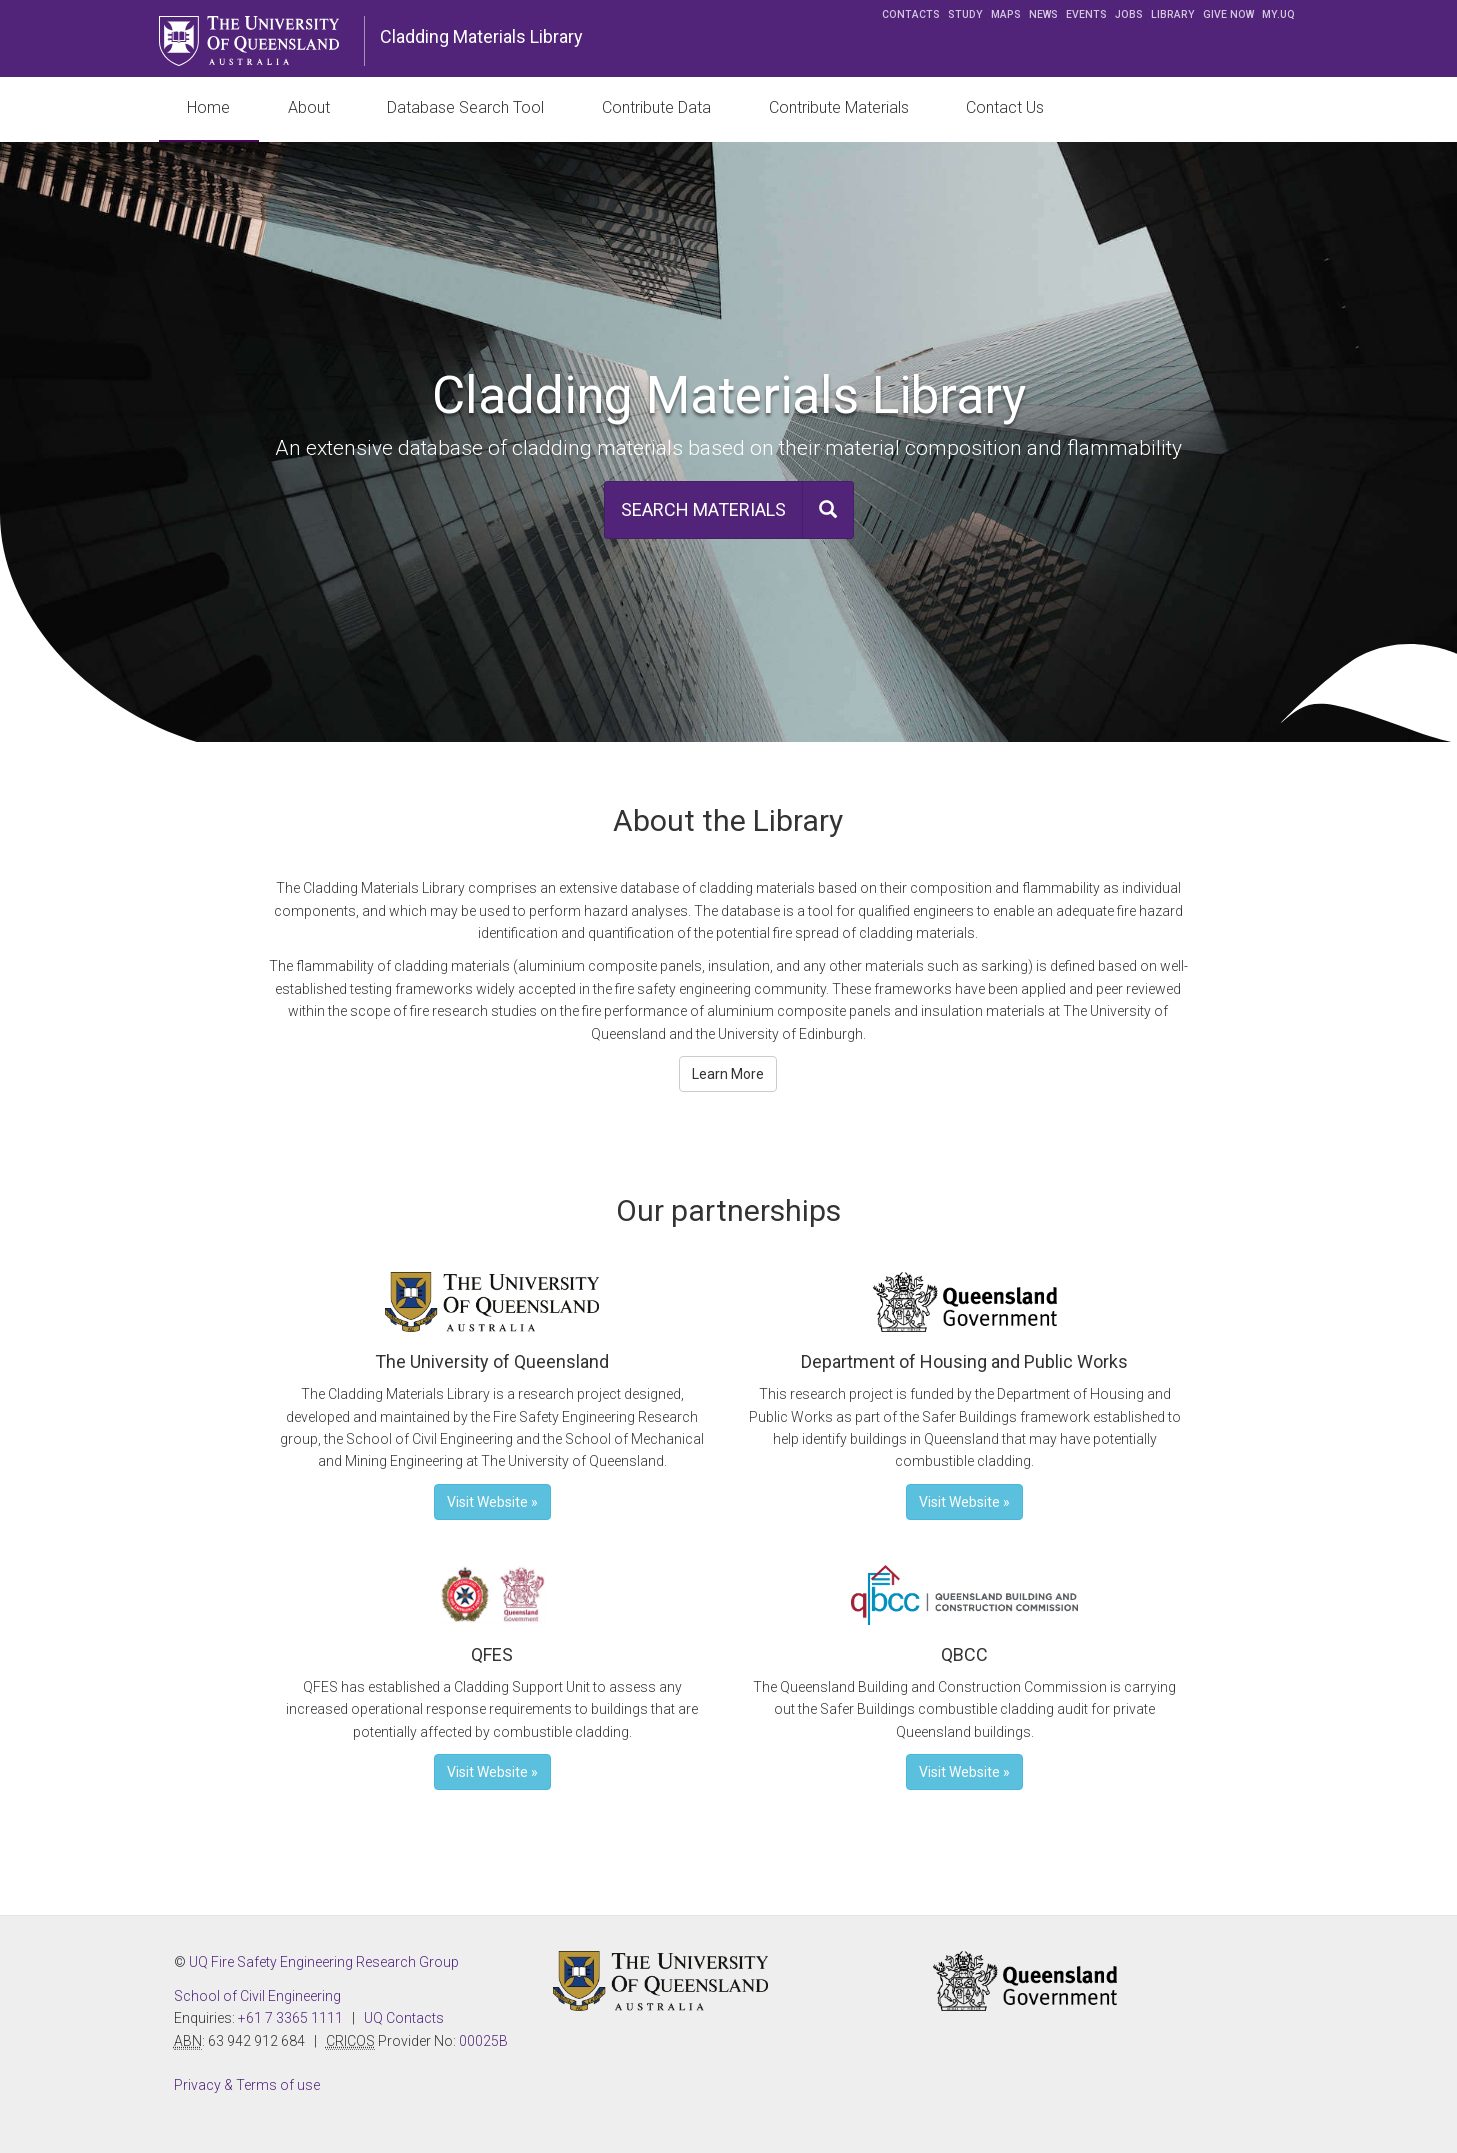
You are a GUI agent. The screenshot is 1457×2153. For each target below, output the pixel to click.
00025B (483, 2041)
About (309, 107)
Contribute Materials (839, 107)
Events (1086, 14)
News (1043, 14)
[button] (729, 510)
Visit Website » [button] (492, 1502)
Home (208, 107)
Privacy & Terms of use (247, 2085)
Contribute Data (656, 107)
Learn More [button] (728, 1074)
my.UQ (1278, 14)
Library (1173, 14)
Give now (1228, 14)
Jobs (1129, 14)
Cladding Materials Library (481, 36)
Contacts (911, 14)
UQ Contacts (404, 2018)
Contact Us (1005, 107)
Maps (1006, 14)
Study (965, 14)
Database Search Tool (465, 107)
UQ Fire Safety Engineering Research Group (324, 1962)
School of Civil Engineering (257, 1996)
